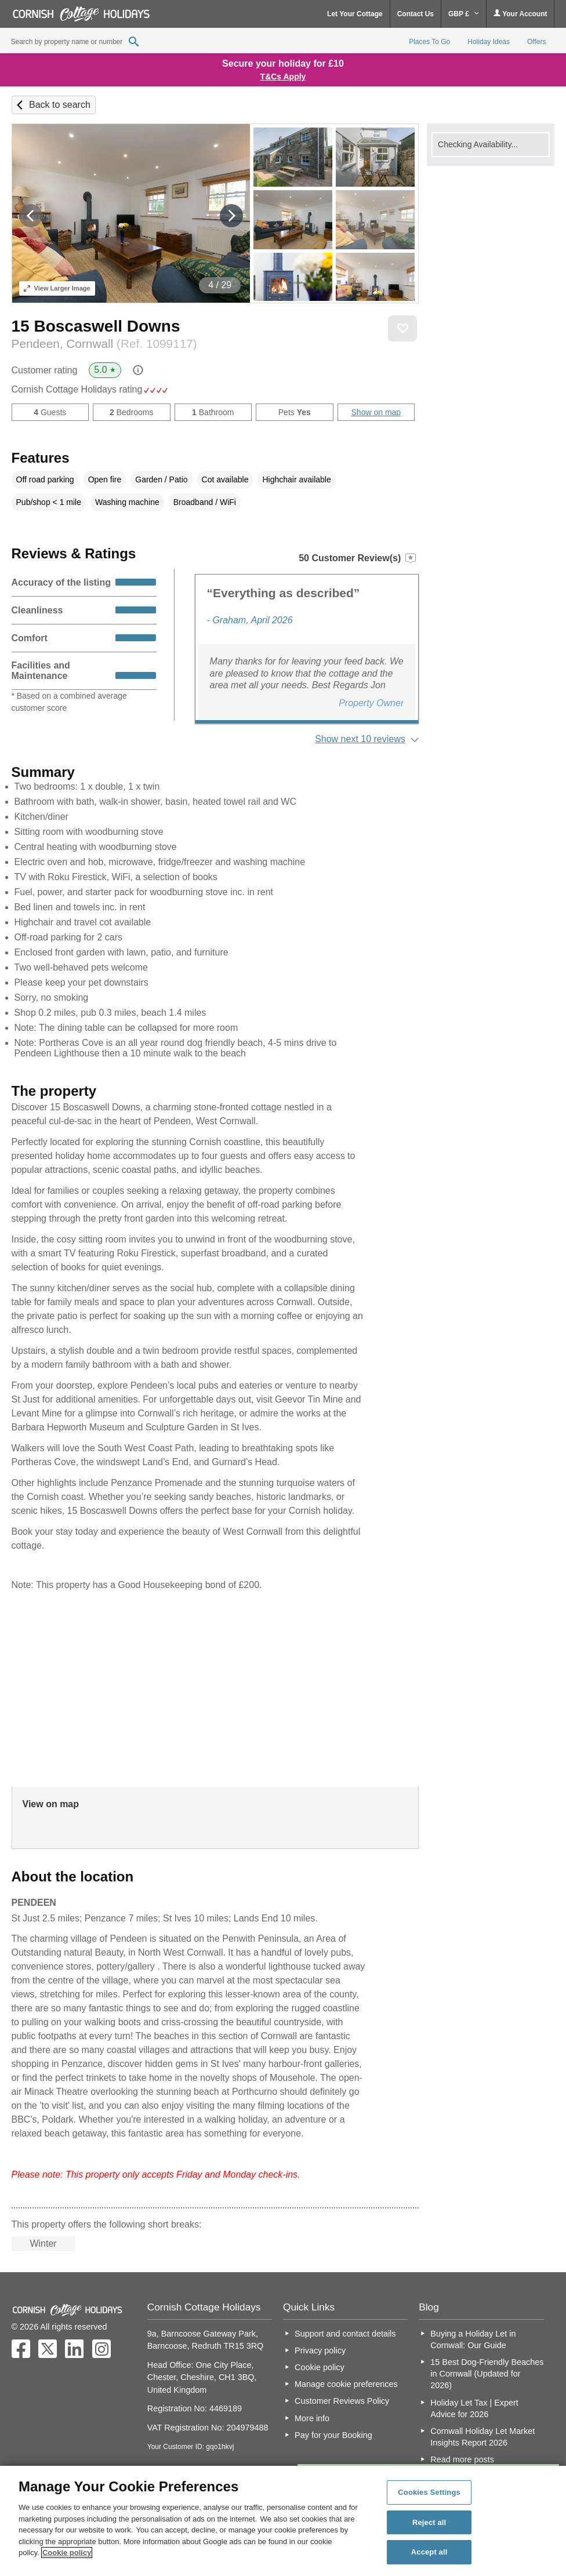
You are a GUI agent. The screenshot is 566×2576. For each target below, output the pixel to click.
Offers (536, 42)
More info (312, 2418)
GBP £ (463, 14)
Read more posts (462, 2459)
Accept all (429, 2552)
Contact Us (415, 14)
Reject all (429, 2522)
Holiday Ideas (488, 42)
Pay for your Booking (333, 2435)
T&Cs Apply (283, 76)
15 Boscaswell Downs (96, 326)
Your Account (520, 13)
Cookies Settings (429, 2492)
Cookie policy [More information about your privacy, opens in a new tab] (67, 2552)
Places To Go (429, 42)
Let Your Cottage (355, 14)
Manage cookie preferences (346, 2384)
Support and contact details (345, 2333)
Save (402, 328)
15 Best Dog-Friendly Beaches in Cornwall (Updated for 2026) (486, 2373)
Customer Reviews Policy (342, 2401)
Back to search (59, 105)
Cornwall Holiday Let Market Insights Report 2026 (482, 2436)
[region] (283, 2521)
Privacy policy (320, 2350)
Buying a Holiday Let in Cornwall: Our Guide (473, 2339)
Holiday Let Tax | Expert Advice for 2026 (474, 2408)
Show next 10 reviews (360, 739)
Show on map (376, 412)
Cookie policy (319, 2367)
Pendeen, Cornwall (104, 343)
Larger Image (57, 288)
